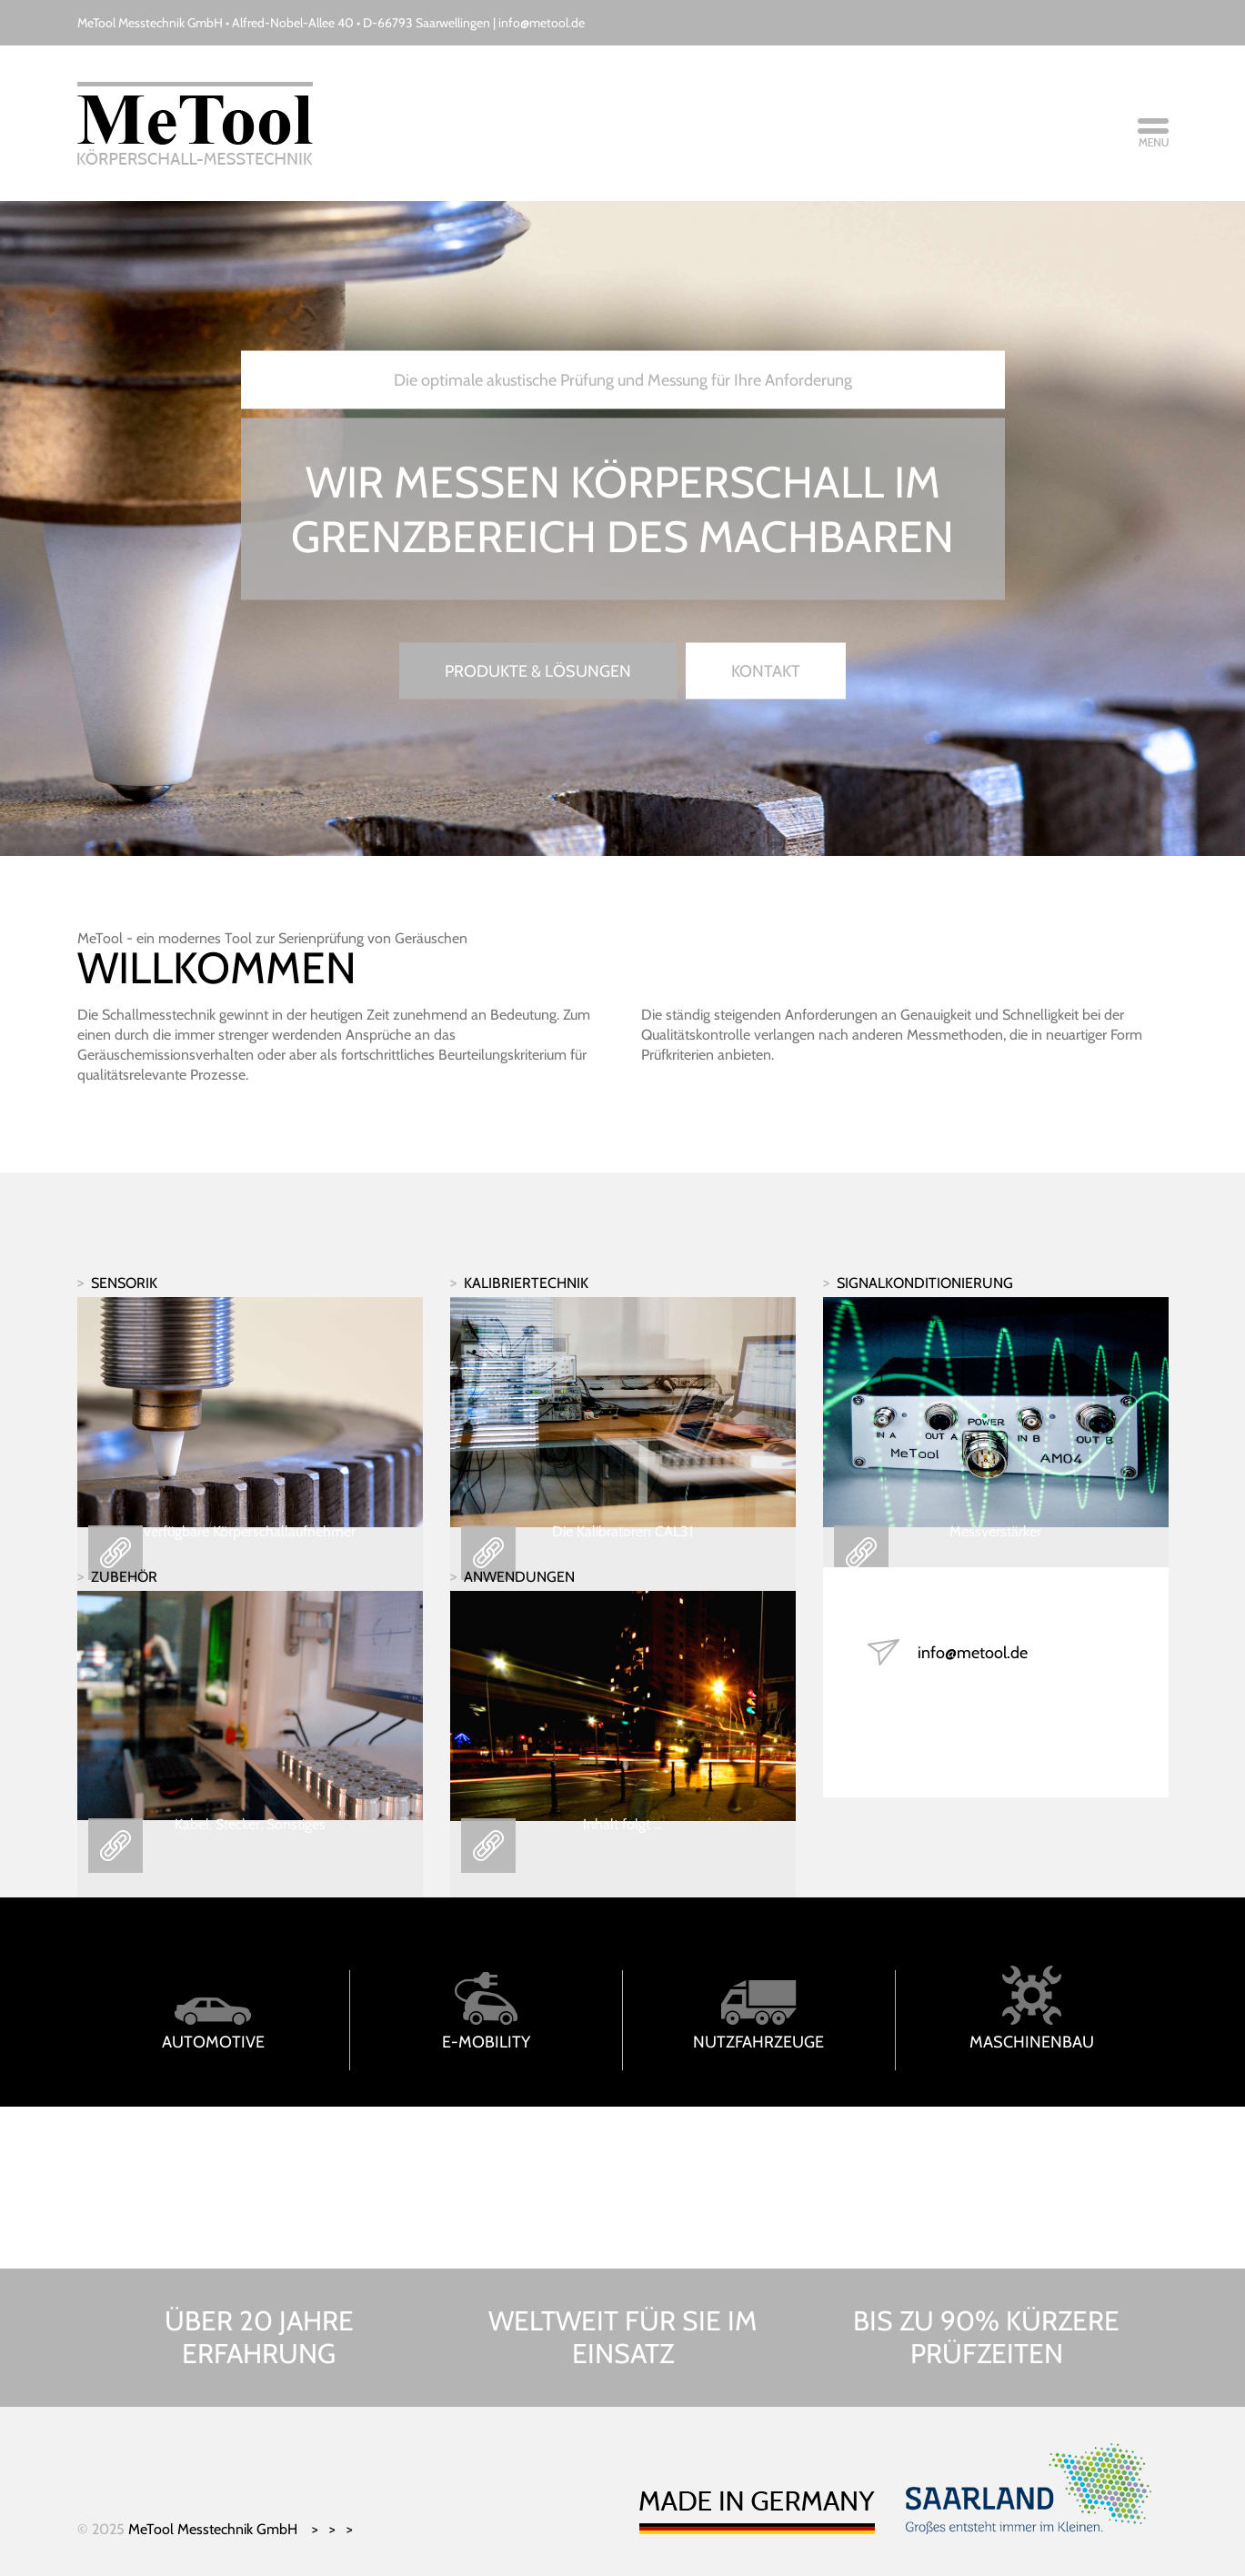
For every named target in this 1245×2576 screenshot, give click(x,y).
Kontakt (765, 671)
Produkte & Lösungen (538, 671)
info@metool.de (541, 23)
